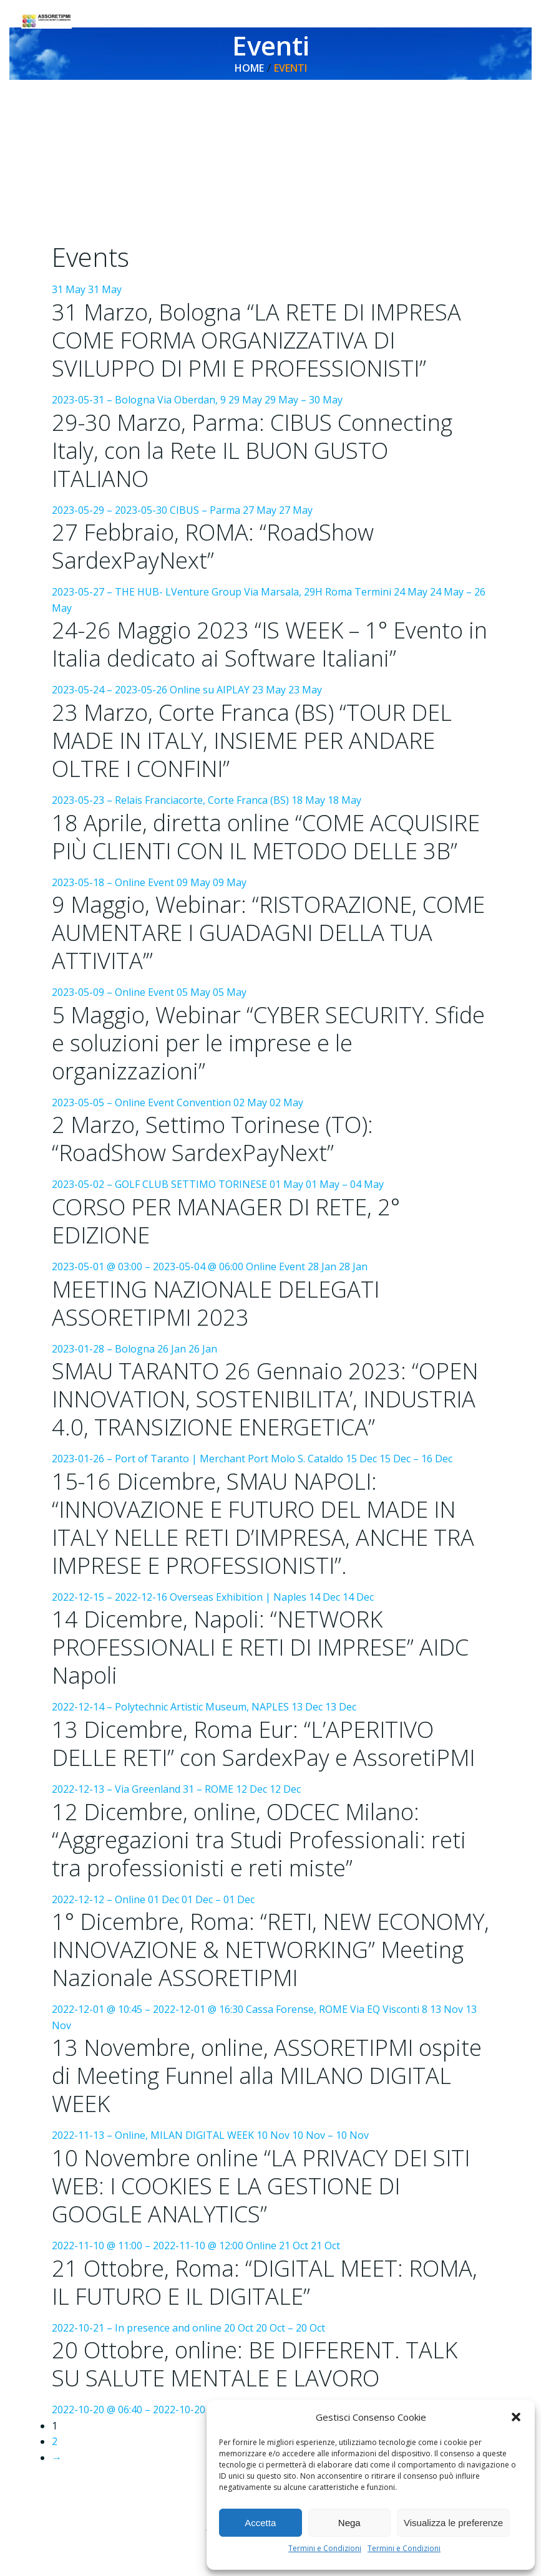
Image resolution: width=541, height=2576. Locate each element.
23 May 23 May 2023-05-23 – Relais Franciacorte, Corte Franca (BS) (270, 746)
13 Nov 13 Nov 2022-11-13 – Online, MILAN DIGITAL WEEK (270, 2101)
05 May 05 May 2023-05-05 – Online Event (270, 1049)
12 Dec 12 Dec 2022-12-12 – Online (270, 1845)
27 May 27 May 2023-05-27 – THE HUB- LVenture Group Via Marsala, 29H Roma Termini (270, 552)
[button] (516, 2417)
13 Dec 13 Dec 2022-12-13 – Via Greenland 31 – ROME (270, 1749)
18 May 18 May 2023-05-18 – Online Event (270, 842)
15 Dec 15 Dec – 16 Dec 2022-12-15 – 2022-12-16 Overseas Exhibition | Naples (270, 1529)
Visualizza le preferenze (453, 2522)
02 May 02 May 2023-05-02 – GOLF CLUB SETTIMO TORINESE (270, 1144)
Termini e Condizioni (324, 2548)
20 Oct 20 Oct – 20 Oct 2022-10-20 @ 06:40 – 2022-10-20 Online (270, 2398)
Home (249, 68)
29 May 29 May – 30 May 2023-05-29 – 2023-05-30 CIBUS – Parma (270, 456)
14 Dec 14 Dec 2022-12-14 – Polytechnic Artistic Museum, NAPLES (270, 1653)
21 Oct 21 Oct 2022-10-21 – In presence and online (270, 2315)
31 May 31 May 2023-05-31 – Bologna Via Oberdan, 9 (270, 346)
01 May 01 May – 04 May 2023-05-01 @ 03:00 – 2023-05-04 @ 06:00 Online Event (270, 1227)
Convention (204, 1103)
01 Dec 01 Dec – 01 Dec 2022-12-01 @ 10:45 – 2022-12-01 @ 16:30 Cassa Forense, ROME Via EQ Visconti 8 (270, 1969)
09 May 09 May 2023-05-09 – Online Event (270, 938)
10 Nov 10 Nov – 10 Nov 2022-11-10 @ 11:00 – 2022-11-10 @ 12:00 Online (270, 2220)
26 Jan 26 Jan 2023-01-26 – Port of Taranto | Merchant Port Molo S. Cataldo (270, 1405)
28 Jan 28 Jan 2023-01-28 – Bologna (270, 1309)
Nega (349, 2522)
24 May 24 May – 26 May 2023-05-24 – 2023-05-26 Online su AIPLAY (270, 642)
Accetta (260, 2522)
